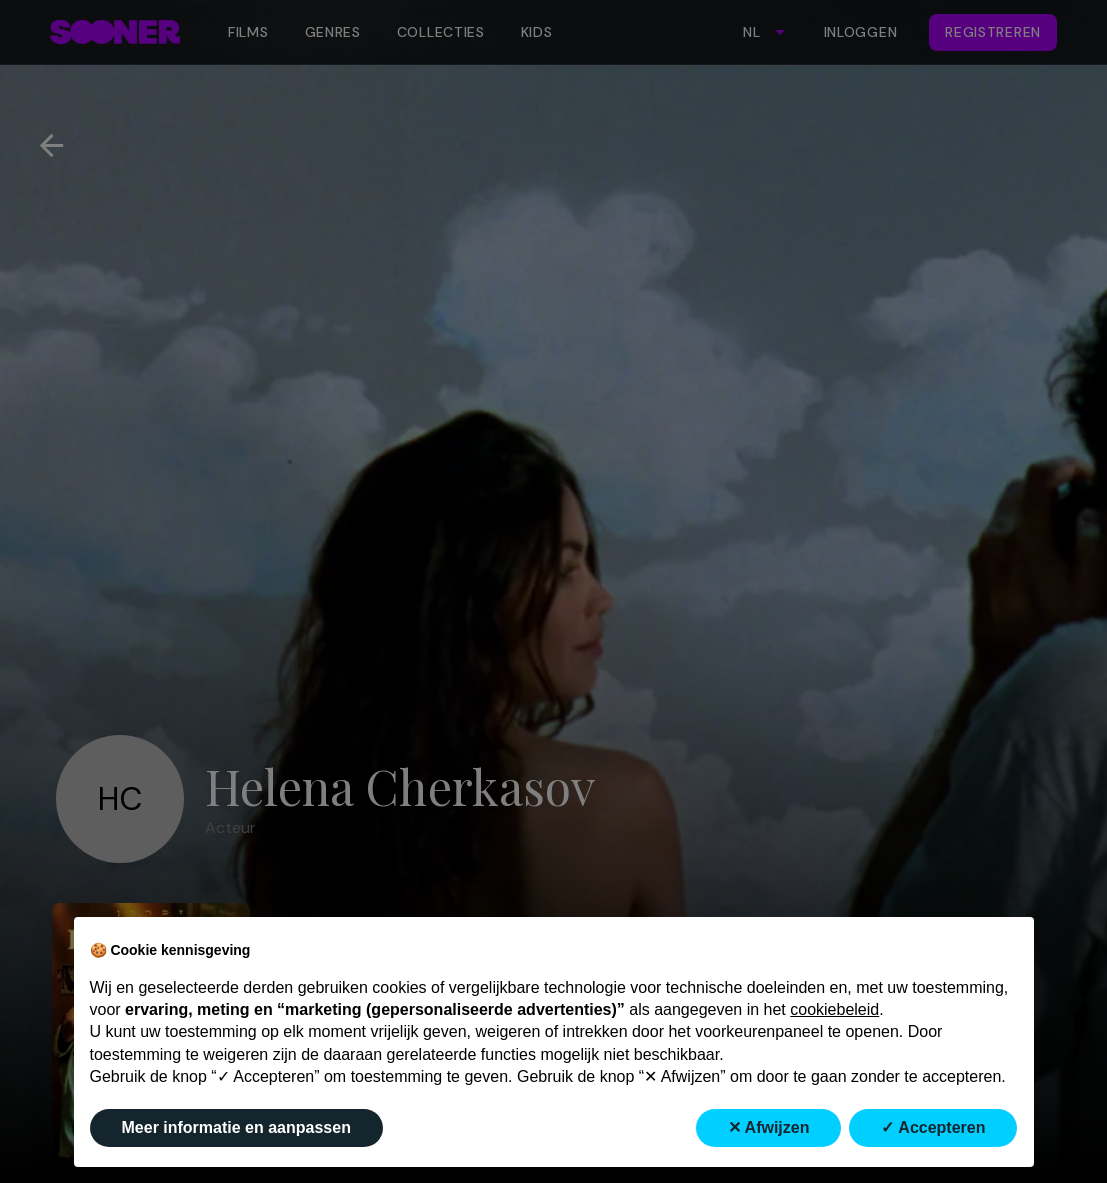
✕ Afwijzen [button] (769, 1127)
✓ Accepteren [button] (933, 1127)
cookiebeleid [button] (834, 1009)
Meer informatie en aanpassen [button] (236, 1127)
